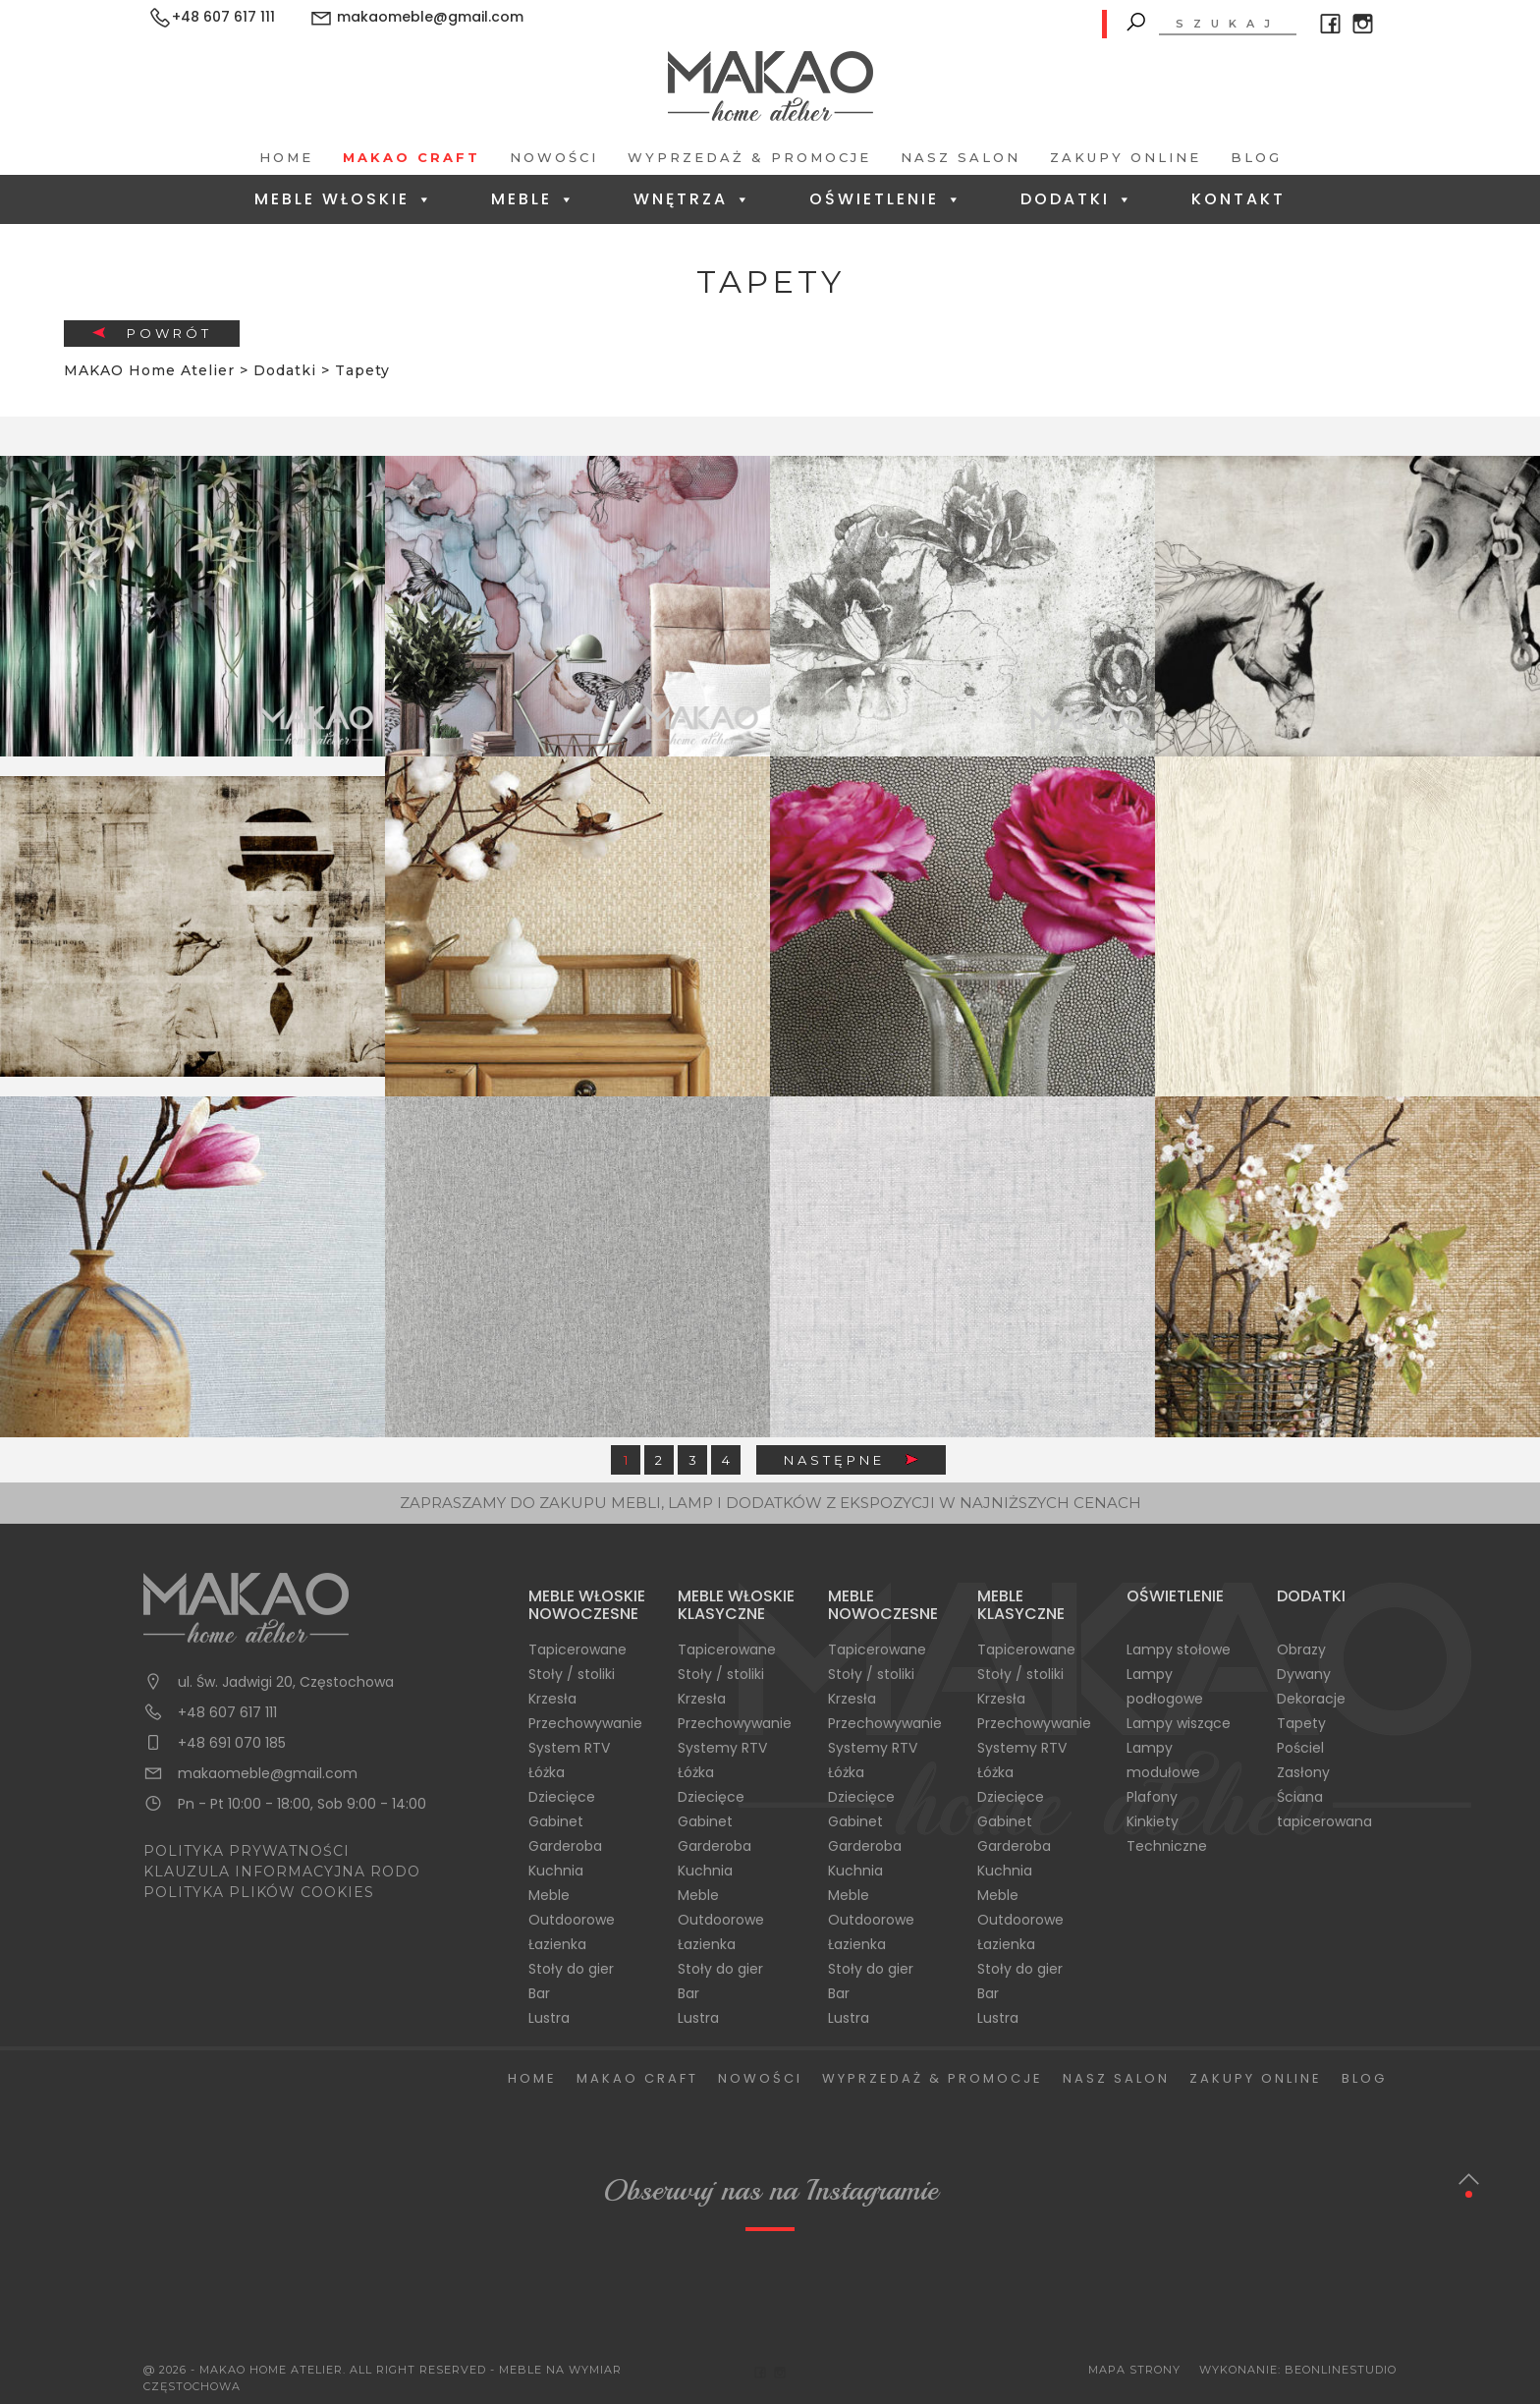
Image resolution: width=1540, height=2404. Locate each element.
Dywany (1304, 1674)
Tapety (1301, 1723)
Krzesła (552, 1698)
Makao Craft (411, 157)
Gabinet (555, 1821)
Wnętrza (692, 199)
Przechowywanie (585, 1723)
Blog (1256, 157)
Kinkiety (1153, 1821)
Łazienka (557, 1944)
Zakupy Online (1125, 157)
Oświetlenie (886, 199)
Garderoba (565, 1846)
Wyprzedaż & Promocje (749, 157)
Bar (539, 1993)
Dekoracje (1311, 1698)
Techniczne (1167, 1846)
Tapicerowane (577, 1649)
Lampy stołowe (1179, 1649)
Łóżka (546, 1772)
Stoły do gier (571, 1969)
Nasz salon (960, 157)
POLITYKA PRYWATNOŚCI (246, 1851)
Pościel (1300, 1748)
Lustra (549, 2018)
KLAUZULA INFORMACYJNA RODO (281, 1871)
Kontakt (1238, 199)
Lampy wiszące (1179, 1723)
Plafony (1152, 1797)
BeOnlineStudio (1341, 2369)
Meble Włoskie (344, 199)
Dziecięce (561, 1797)
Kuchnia (555, 1870)
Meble (534, 199)
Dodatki (1077, 199)
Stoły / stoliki (571, 1674)
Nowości (554, 157)
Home (286, 157)
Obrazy (1301, 1649)
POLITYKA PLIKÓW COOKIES (258, 1892)
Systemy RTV (722, 1748)
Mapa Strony (1134, 2369)
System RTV (569, 1748)
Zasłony (1303, 1772)
